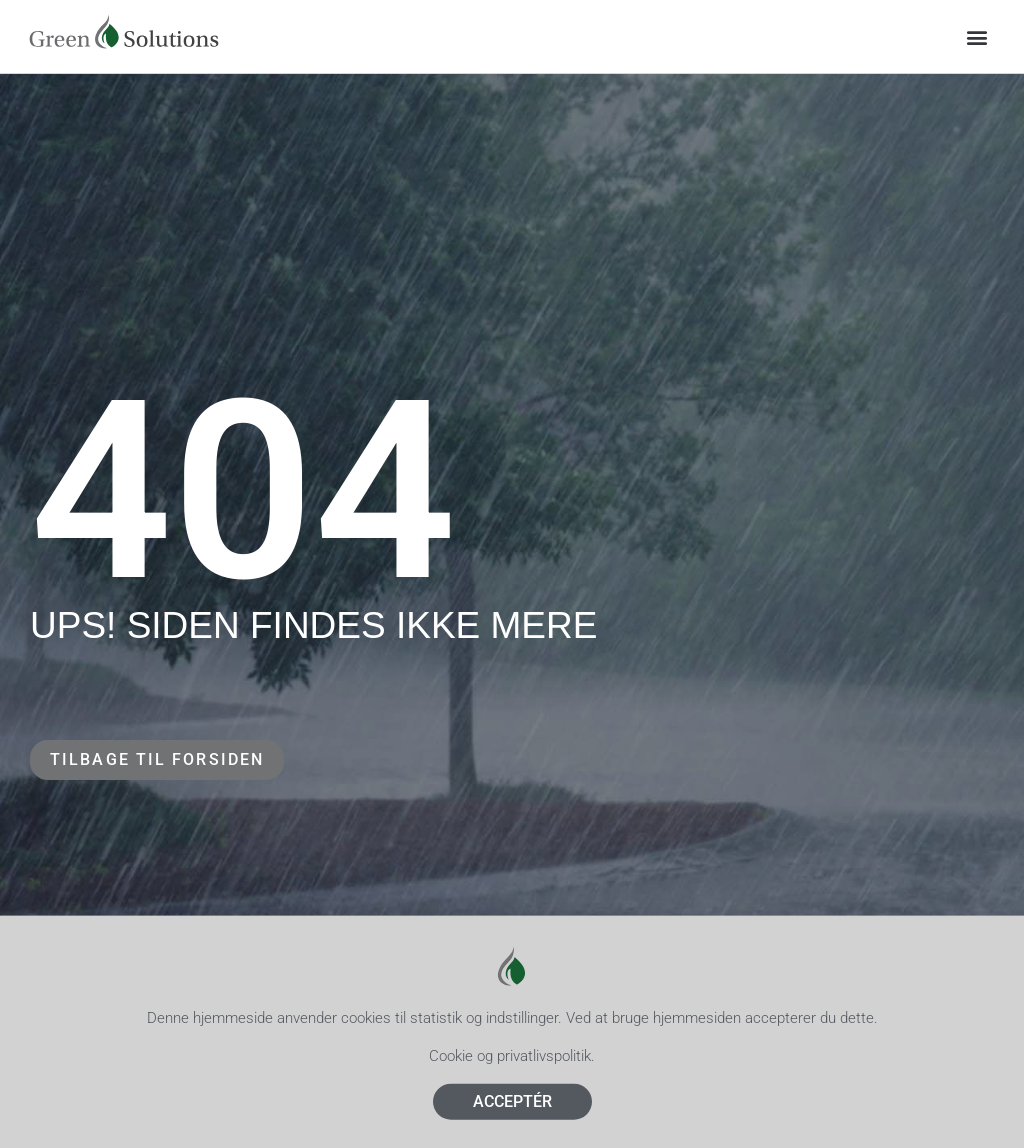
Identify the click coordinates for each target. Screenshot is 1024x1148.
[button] (977, 36)
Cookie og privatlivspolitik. (512, 1067)
